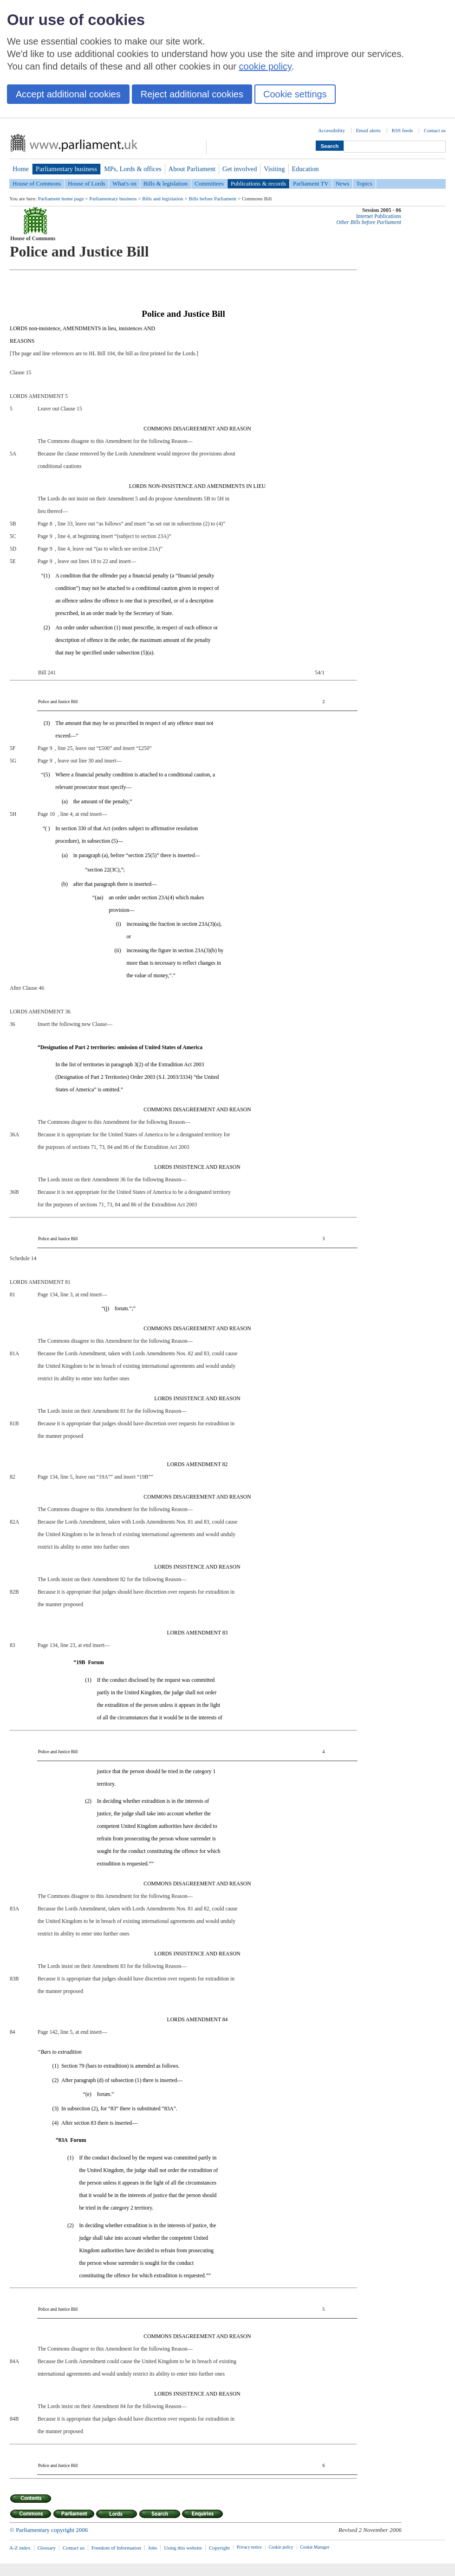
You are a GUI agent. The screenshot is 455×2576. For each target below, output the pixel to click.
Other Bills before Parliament (369, 222)
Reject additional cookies (192, 94)
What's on (124, 183)
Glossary (47, 2547)
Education (305, 169)
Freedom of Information (116, 2547)
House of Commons (37, 183)
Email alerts (368, 130)
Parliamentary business (66, 169)
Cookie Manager (315, 2547)
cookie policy (265, 66)
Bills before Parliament (212, 198)
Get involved (239, 169)
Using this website (183, 2547)
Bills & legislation (165, 183)
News (343, 183)
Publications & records (258, 183)
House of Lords (86, 183)
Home (21, 169)
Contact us (435, 130)
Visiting (274, 169)
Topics (364, 183)
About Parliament (192, 169)
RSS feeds (402, 130)
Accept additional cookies (68, 94)
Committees (209, 183)
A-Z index (20, 2547)
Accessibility (331, 130)
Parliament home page (61, 198)
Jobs (152, 2547)
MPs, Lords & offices (133, 169)
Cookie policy (281, 2547)
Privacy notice (249, 2547)
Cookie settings (295, 94)
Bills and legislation (162, 198)
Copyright (219, 2547)
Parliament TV (311, 183)
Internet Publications (378, 216)
